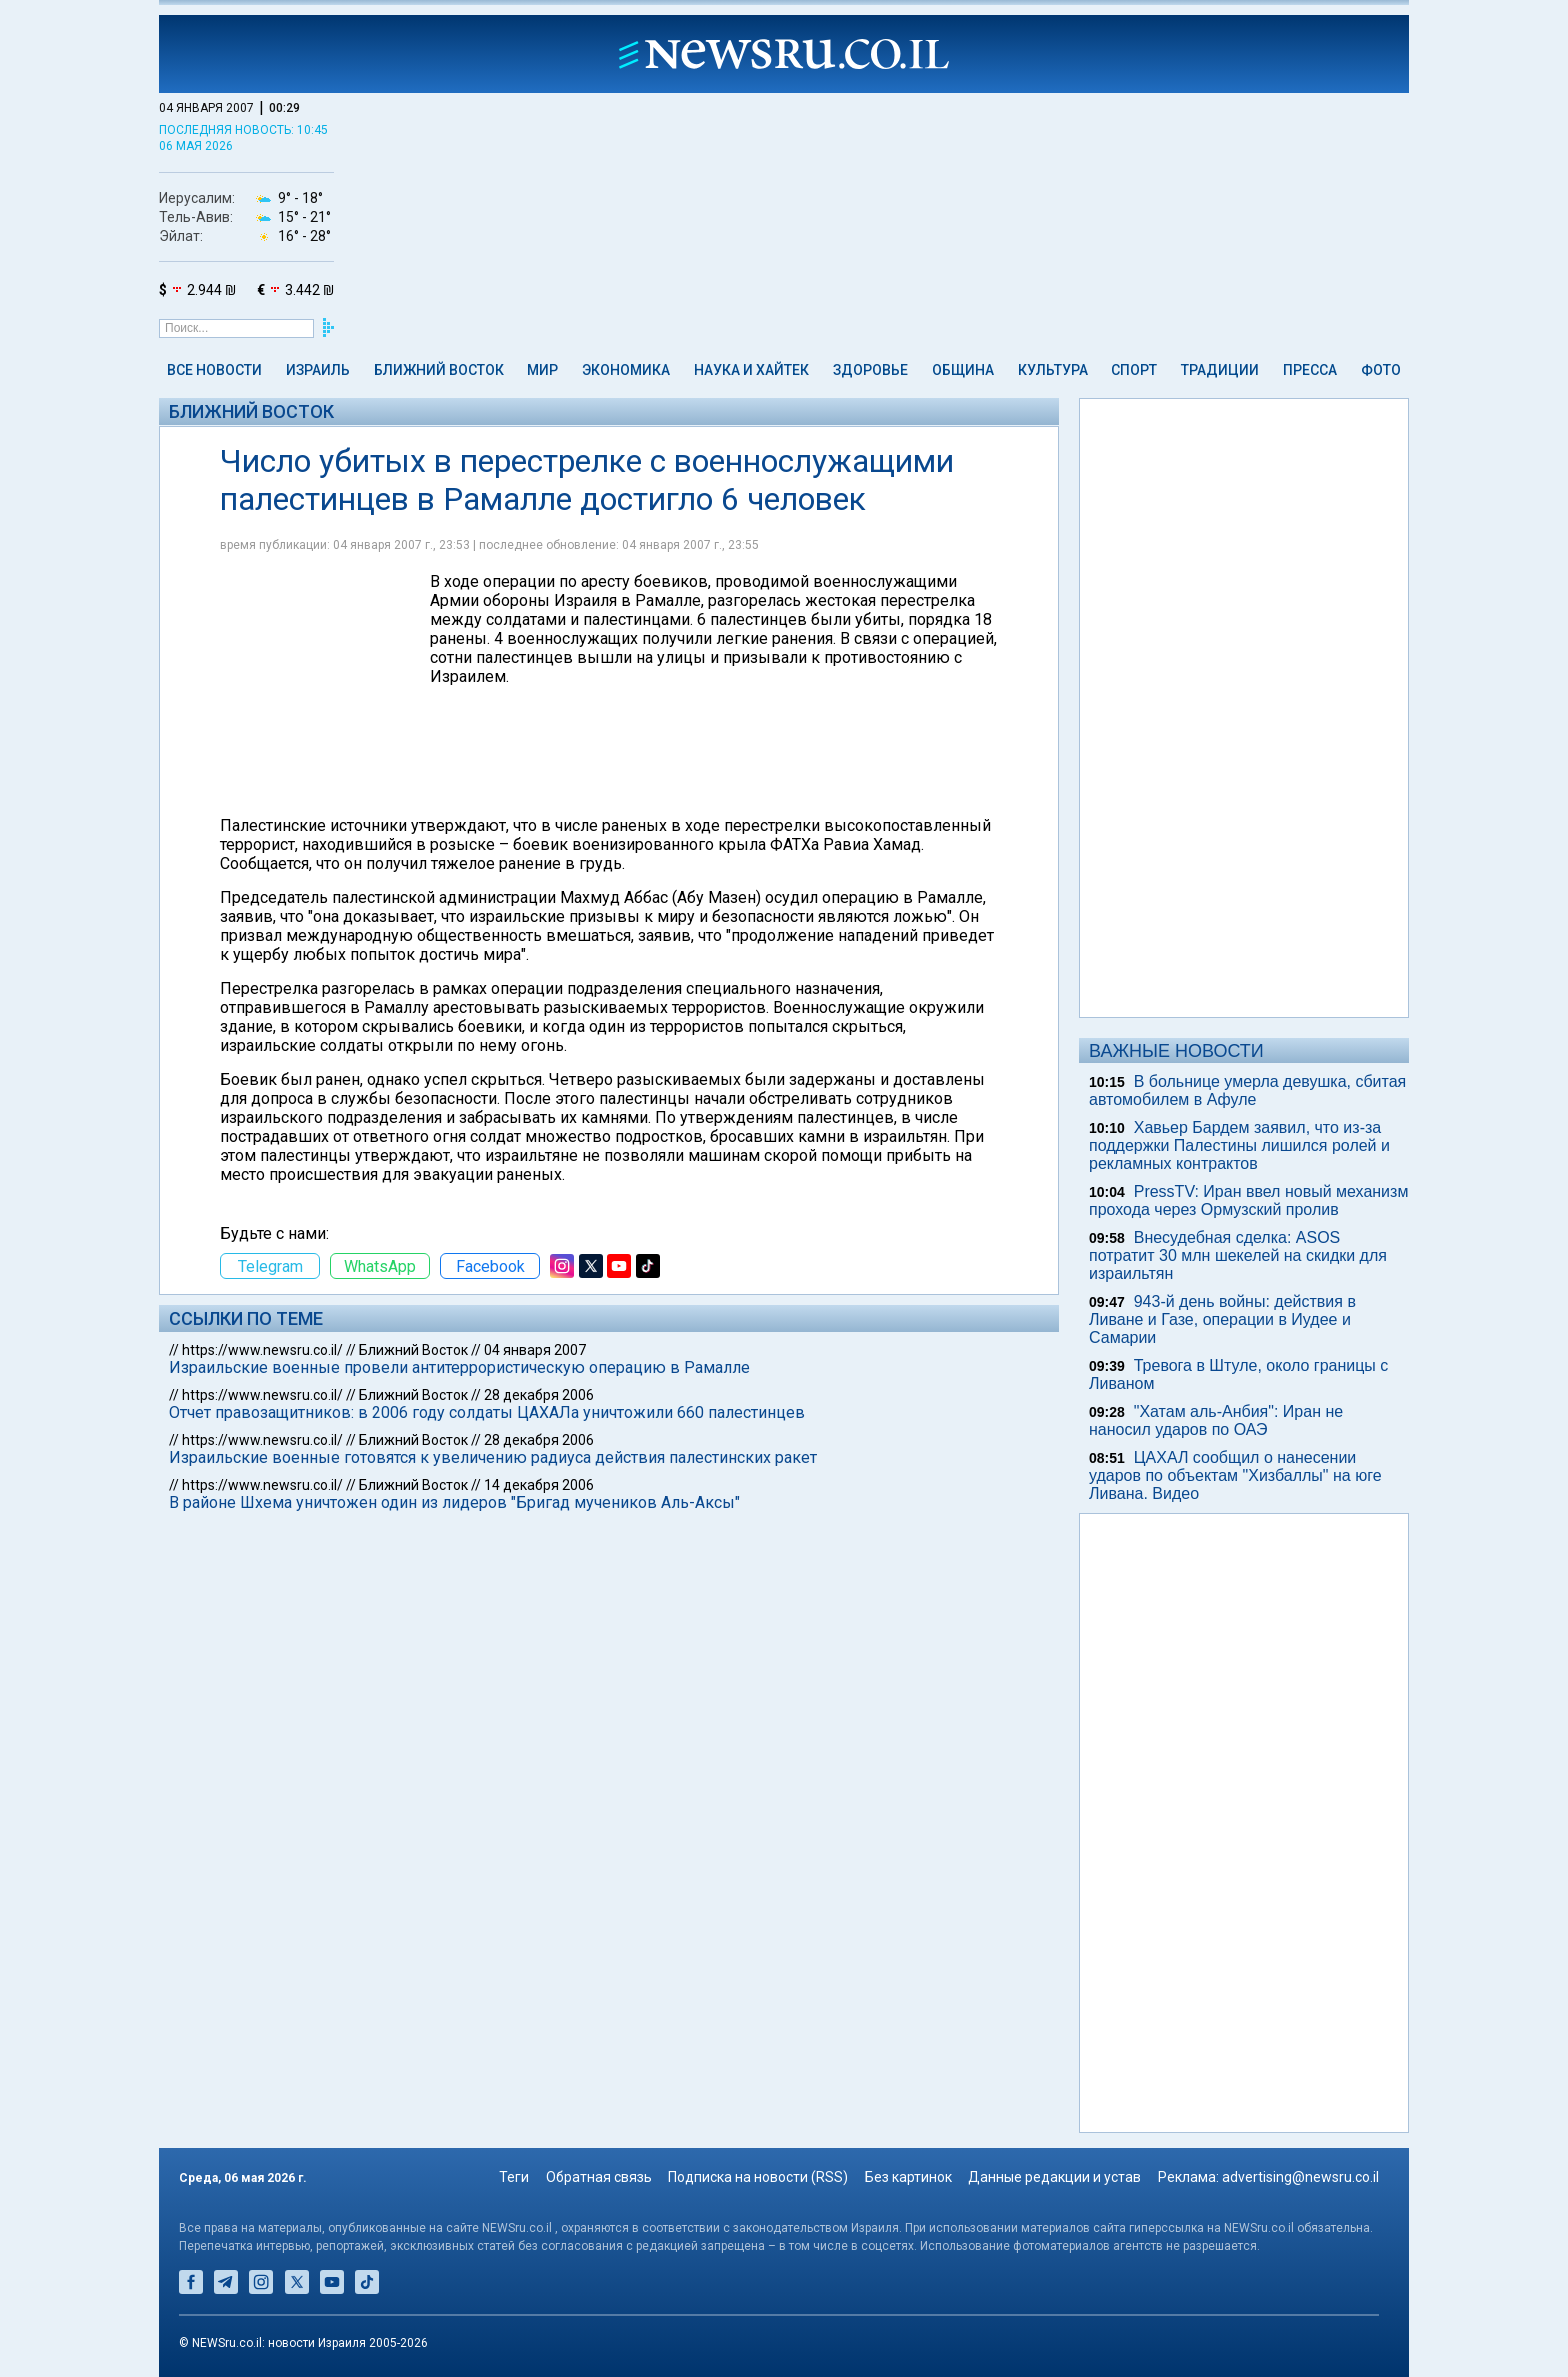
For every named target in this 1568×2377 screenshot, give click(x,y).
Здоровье (870, 370)
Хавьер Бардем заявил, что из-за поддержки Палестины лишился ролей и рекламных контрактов (1239, 1145)
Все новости (214, 370)
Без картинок (908, 2177)
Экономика (626, 370)
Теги (514, 2177)
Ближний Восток (439, 370)
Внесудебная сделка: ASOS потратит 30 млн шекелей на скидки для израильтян (1238, 1255)
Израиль (318, 370)
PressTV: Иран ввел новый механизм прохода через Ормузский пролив (1248, 1200)
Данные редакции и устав (1054, 2177)
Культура (1053, 370)
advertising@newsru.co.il (1300, 2177)
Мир (542, 370)
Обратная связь (599, 2177)
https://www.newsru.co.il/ (262, 1350)
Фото (1381, 370)
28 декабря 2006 (539, 1395)
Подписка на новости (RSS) (758, 2177)
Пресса (1310, 370)
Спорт (1134, 370)
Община (963, 370)
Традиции (1220, 370)
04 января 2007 (535, 1350)
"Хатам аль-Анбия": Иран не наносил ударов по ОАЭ (1216, 1420)
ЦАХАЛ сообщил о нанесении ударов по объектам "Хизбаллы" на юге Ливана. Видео (1235, 1475)
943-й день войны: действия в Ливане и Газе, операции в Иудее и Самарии (1222, 1319)
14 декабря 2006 (539, 1485)
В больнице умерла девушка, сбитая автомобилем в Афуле (1247, 1090)
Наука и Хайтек (751, 370)
